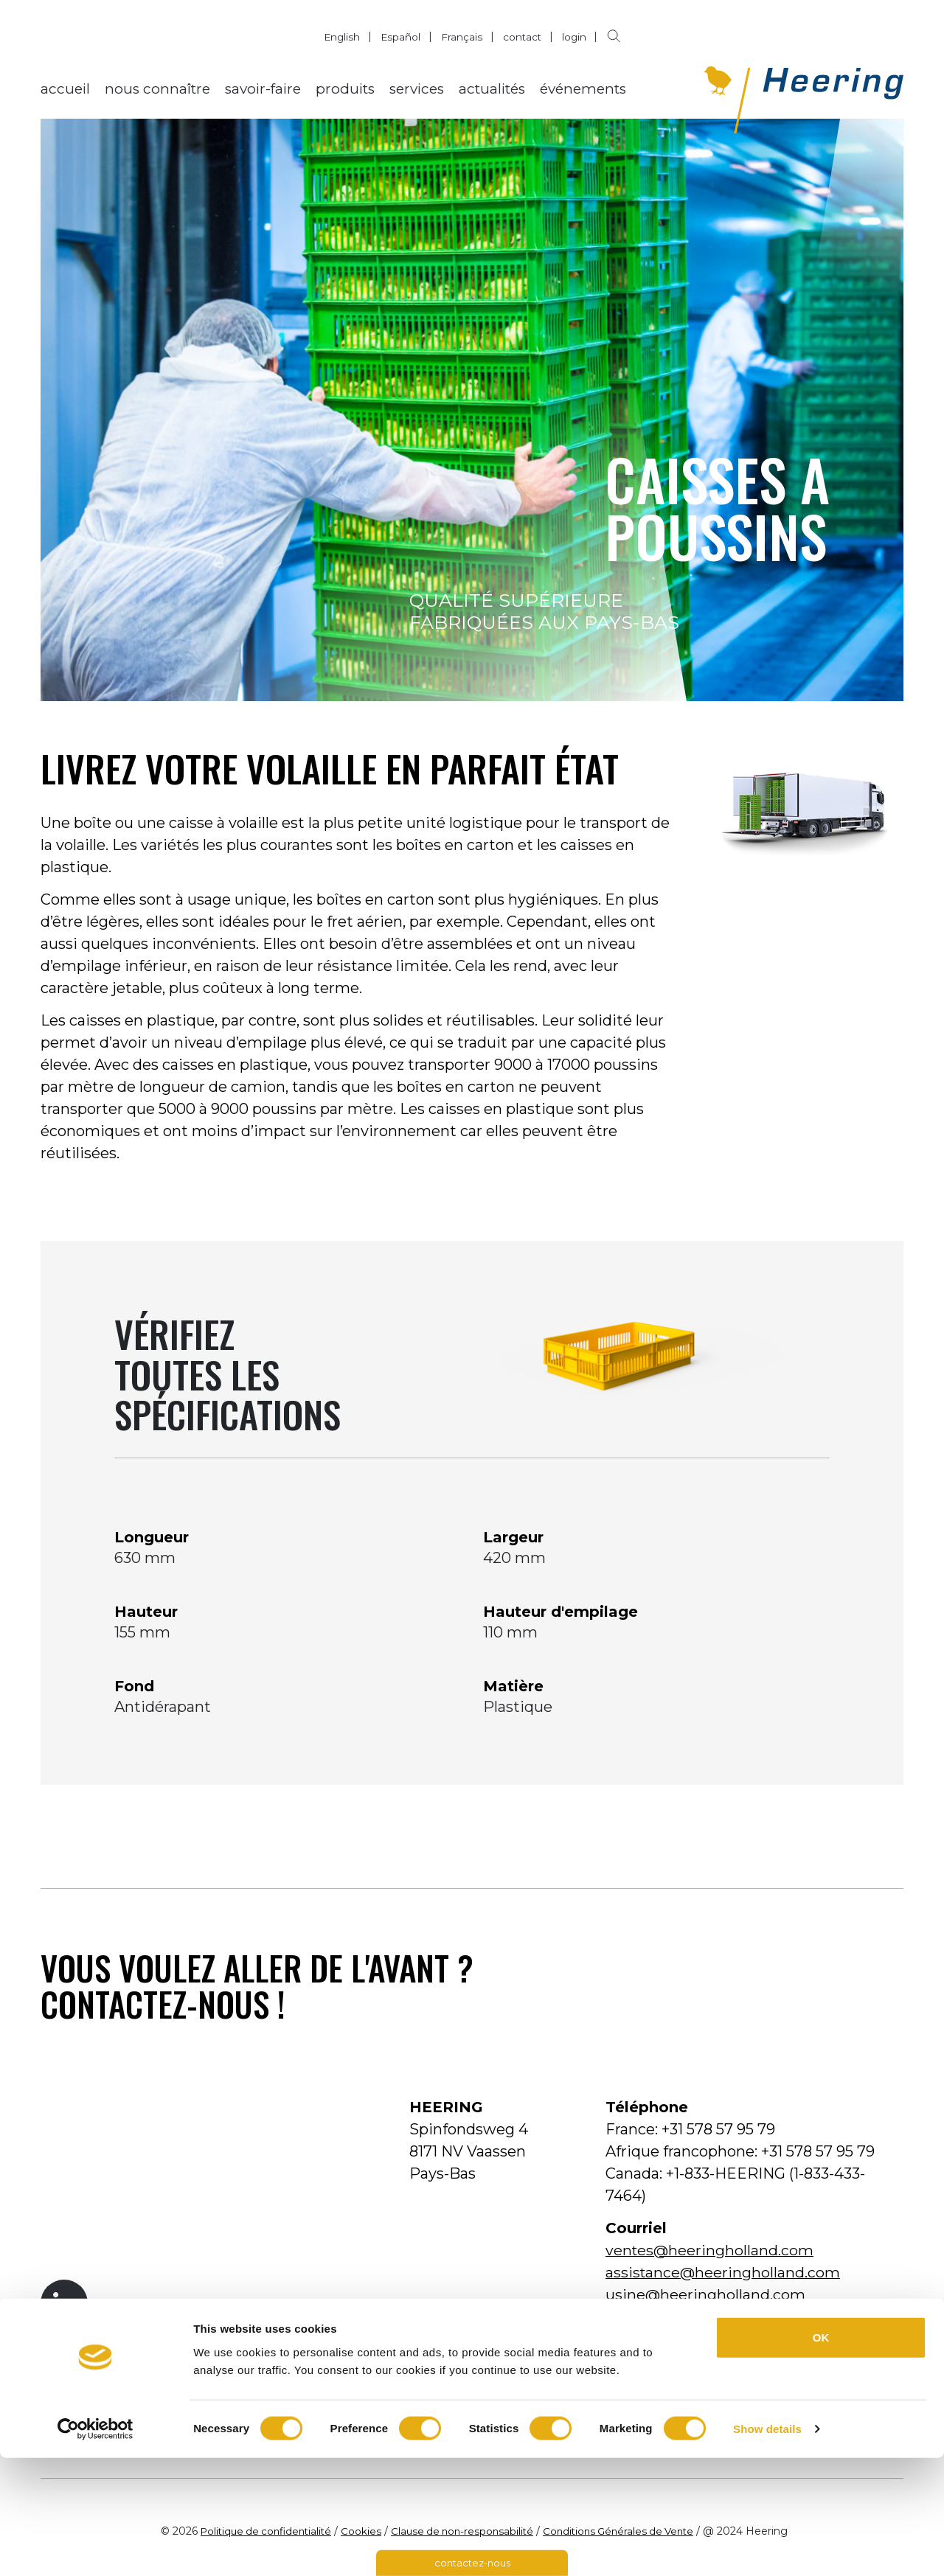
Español (400, 36)
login (576, 36)
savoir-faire (263, 88)
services (416, 88)
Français (461, 36)
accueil (65, 88)
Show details (767, 2547)
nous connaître (157, 88)
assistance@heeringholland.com (723, 2272)
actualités (492, 88)
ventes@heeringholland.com (710, 2250)
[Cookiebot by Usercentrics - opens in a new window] (95, 2547)
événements (583, 88)
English (340, 36)
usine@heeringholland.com (705, 2294)
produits (345, 88)
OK (821, 2454)
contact (523, 36)
